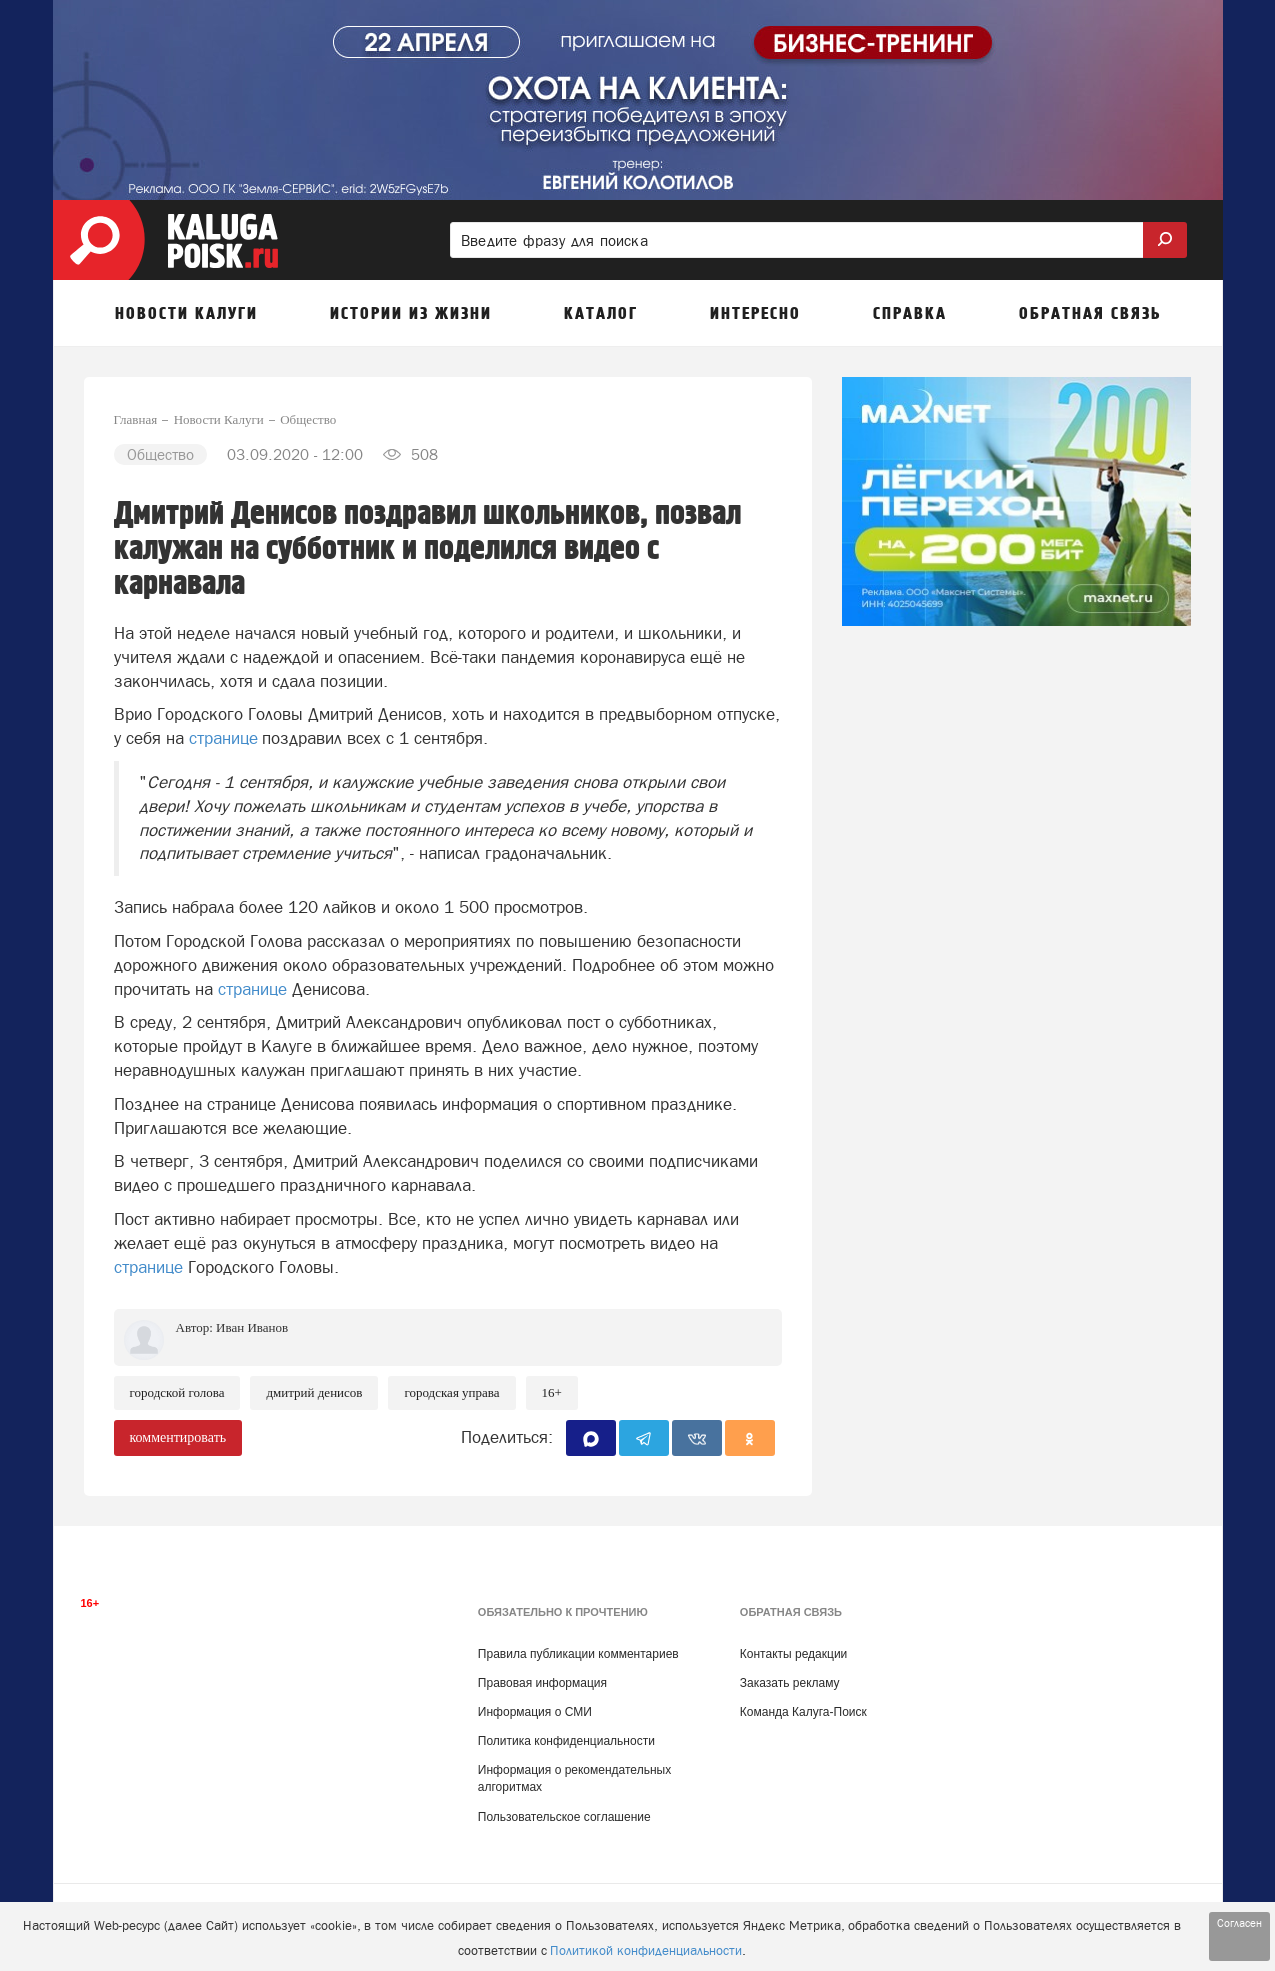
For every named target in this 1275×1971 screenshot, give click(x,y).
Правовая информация (542, 1683)
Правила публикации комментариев (578, 1654)
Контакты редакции (793, 1654)
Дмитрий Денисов (314, 1392)
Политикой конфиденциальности (646, 1950)
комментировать (178, 1437)
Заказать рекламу (790, 1683)
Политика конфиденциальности (566, 1741)
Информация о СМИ (535, 1712)
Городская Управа (451, 1392)
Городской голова (177, 1392)
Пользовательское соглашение (564, 1817)
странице (223, 738)
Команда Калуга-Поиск (803, 1712)
